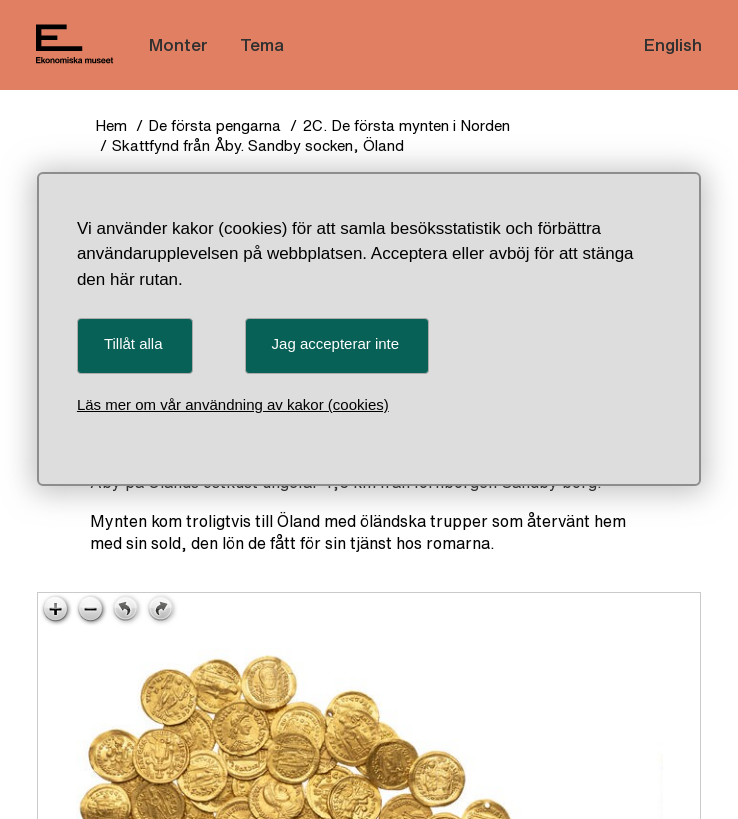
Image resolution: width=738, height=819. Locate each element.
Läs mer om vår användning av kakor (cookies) (233, 404)
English (673, 44)
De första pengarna (214, 125)
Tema (262, 44)
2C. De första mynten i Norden (406, 125)
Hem (111, 125)
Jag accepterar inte (336, 343)
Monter (178, 44)
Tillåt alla (133, 343)
